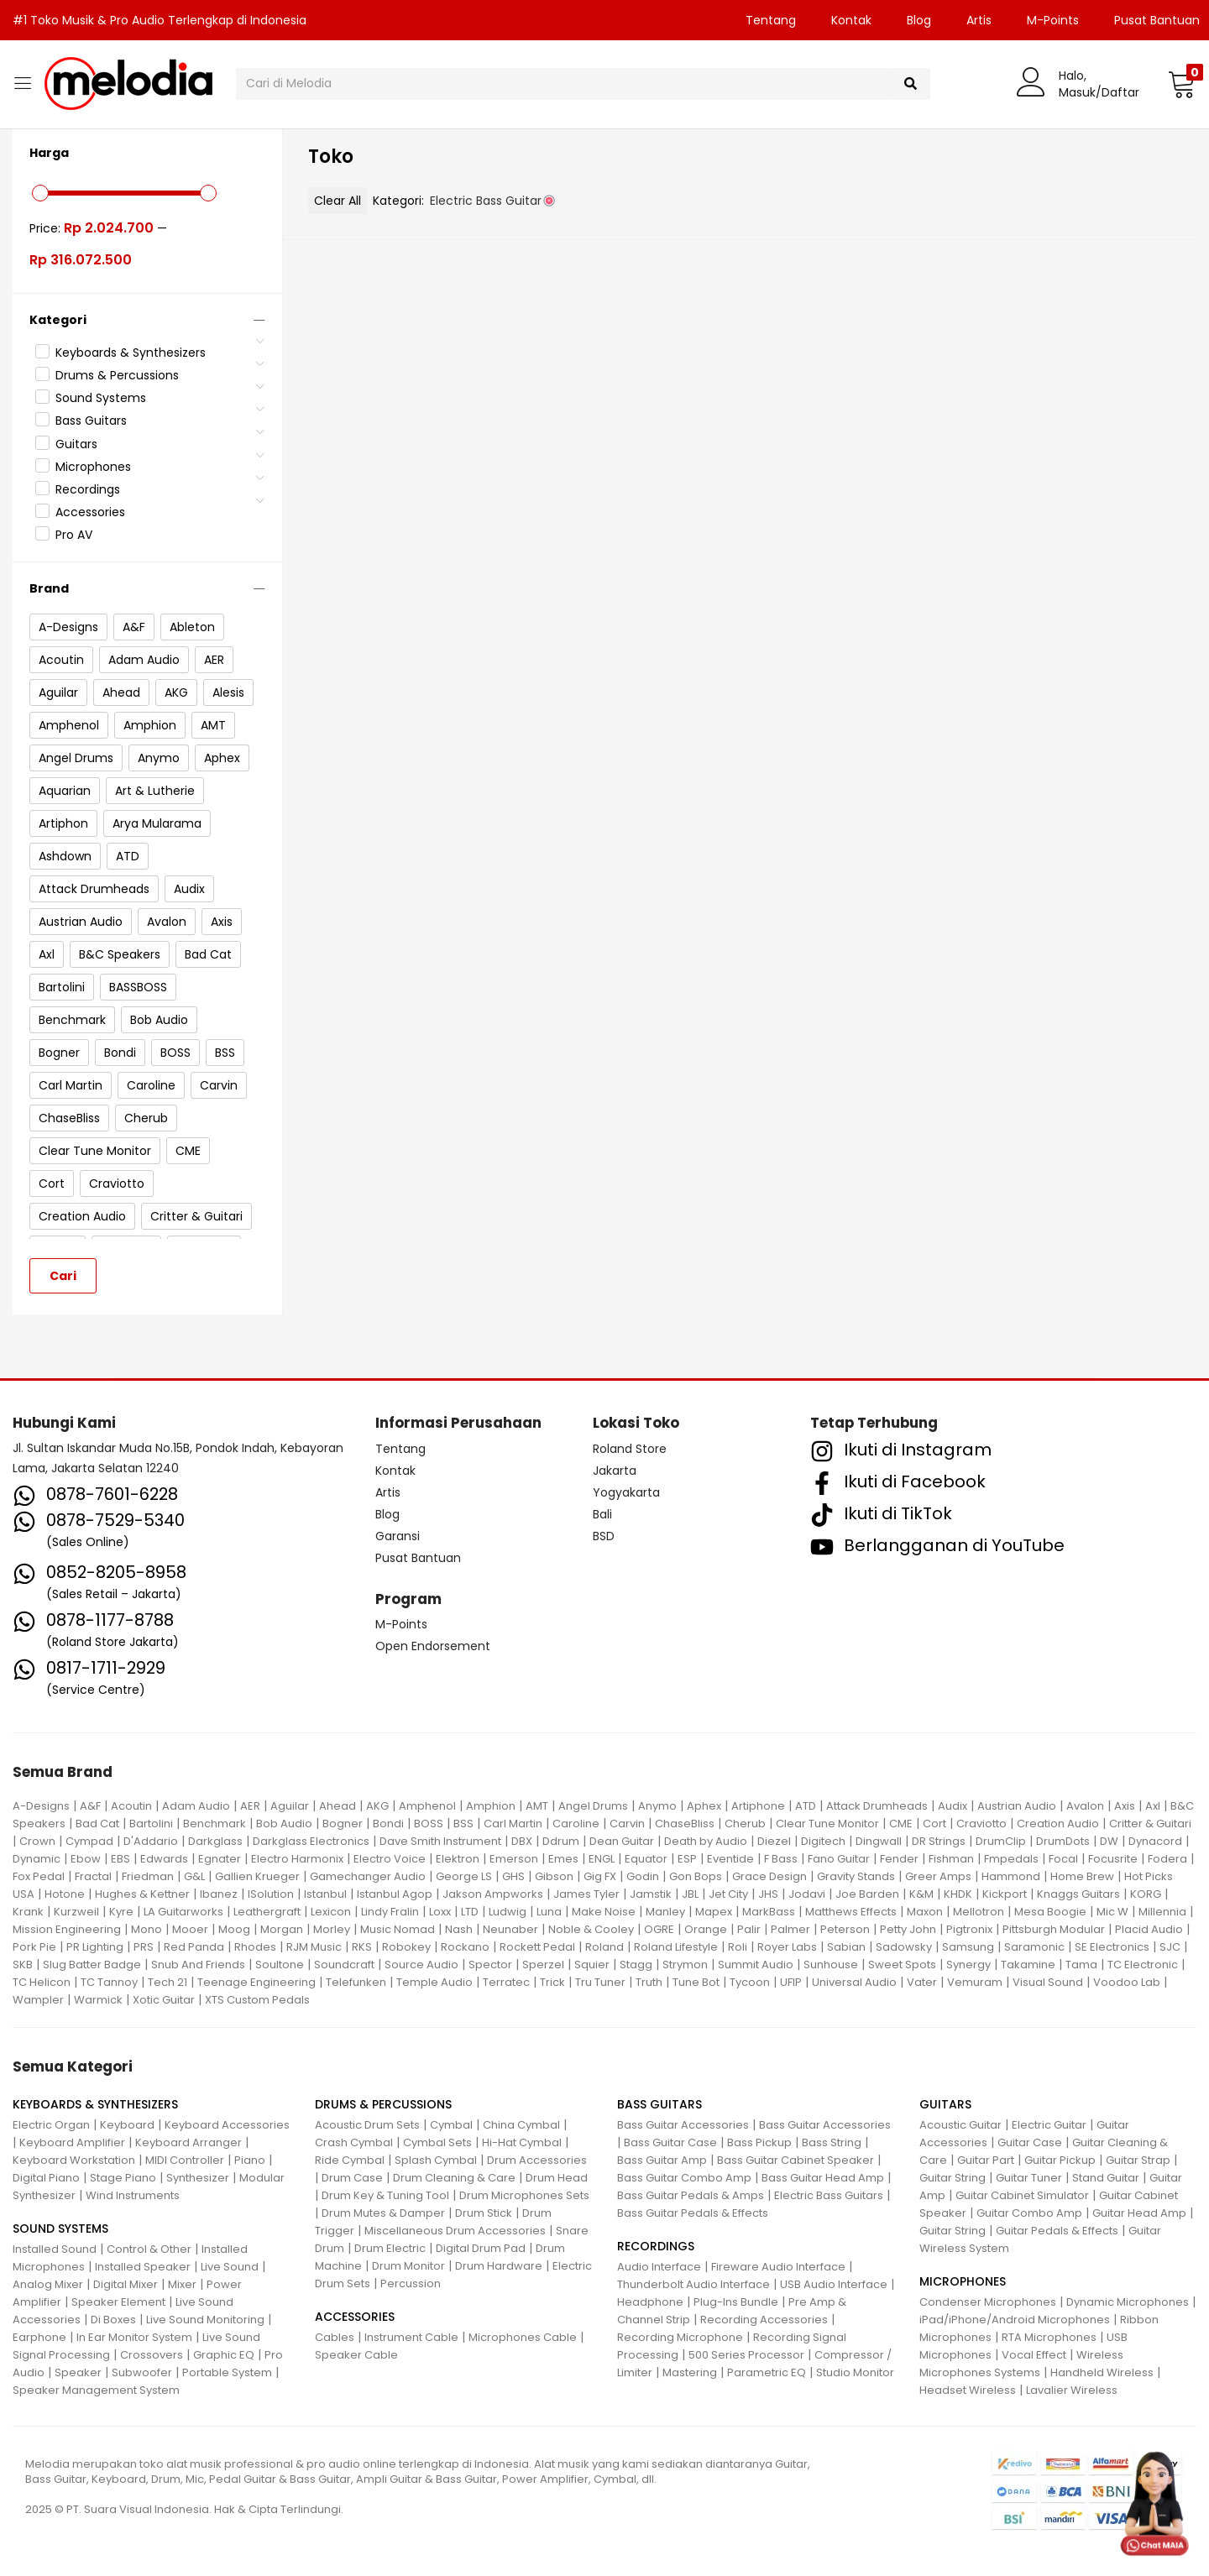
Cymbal (451, 2125)
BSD (604, 1536)
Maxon (925, 1912)
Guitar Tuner (1029, 2178)
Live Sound (230, 2267)
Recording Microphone (680, 2337)
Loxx (440, 1912)
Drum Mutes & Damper (383, 2213)
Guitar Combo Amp (1029, 2213)
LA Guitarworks (183, 1912)
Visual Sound (1048, 1982)
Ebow (86, 1859)
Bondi (388, 1823)
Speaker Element (118, 2302)
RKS (362, 1947)
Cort (934, 1823)
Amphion (491, 1806)
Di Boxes (113, 2320)
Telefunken (356, 1982)
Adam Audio (196, 1806)
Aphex (704, 1806)
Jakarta (614, 1470)
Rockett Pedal (537, 1947)
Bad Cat (97, 1823)
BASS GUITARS (659, 2104)
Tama (1081, 1964)
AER (250, 1806)
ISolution (271, 1894)
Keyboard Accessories (227, 2125)
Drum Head (557, 2178)
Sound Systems (100, 397)
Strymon (685, 1964)
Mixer (182, 2284)
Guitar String (952, 2178)
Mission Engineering (67, 1929)
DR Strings (939, 1841)
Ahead (337, 1806)
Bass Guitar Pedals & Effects (692, 2213)
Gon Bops (695, 1876)
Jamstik (651, 1894)
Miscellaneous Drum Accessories (455, 2231)
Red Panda (194, 1947)
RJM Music (314, 1947)
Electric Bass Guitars (828, 2195)
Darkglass (215, 1841)
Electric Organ (51, 2125)
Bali (602, 1514)
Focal (1063, 1859)
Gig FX (600, 1876)
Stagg (636, 1964)
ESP (687, 1859)
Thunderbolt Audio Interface (693, 2284)
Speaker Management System (96, 2390)
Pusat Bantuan (418, 1557)
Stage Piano (123, 2178)
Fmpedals (1011, 1859)
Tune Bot (696, 1982)
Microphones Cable (522, 2337)
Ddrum (560, 1841)
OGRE (659, 1929)
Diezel (774, 1841)
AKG (377, 1806)
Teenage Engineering (256, 1982)
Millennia (1162, 1912)
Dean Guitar (621, 1841)
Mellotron (978, 1912)
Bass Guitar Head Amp (823, 2178)
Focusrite (1113, 1859)
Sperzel (543, 1964)
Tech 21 (167, 1982)
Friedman (148, 1876)
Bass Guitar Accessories (683, 2125)
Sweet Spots (902, 1964)
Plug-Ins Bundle (735, 2302)
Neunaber (510, 1929)
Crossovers (151, 2355)
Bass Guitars (91, 420)
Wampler (38, 2000)
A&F (90, 1806)
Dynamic (36, 1859)
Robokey (406, 1947)
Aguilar (289, 1806)
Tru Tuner (600, 1982)
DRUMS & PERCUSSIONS (383, 2104)
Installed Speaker (143, 2267)
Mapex (713, 1912)
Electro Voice (389, 1859)
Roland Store (630, 1448)
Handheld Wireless (1102, 2372)
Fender (899, 1859)
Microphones (93, 466)
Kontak (851, 20)
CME (901, 1823)
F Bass (781, 1859)
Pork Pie (34, 1947)
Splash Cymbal (436, 2160)
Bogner (342, 1823)
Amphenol (427, 1806)
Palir (749, 1929)
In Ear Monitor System (134, 2337)
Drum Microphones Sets (524, 2195)
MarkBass (768, 1912)
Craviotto (981, 1823)
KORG (1145, 1894)
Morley (331, 1929)
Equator (646, 1859)
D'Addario (150, 1841)
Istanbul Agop (394, 1894)
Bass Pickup (759, 2142)
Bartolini (151, 1823)
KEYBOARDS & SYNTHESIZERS (95, 2104)
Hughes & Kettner (142, 1894)
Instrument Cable (411, 2337)
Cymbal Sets (437, 2142)
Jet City (728, 1894)
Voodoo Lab (1126, 1982)
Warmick (98, 2000)
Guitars (76, 444)
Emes (563, 1859)
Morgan (281, 1929)
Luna (549, 1912)
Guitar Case (1029, 2142)
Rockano (465, 1947)
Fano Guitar (839, 1859)
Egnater (219, 1859)
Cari (63, 1275)
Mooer (190, 1929)
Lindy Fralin (390, 1912)
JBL (690, 1894)
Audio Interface (659, 2267)
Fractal (93, 1876)
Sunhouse (830, 1964)
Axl (1152, 1806)
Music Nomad (397, 1929)
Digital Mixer (125, 2284)
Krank (28, 1912)
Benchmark (214, 1823)
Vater (922, 1982)
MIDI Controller (184, 2160)
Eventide (730, 1859)
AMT (537, 1806)
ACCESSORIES (355, 2316)
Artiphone (758, 1806)
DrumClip (1001, 1841)
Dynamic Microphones (1127, 2302)
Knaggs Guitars (1078, 1894)
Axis (1124, 1806)
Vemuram (974, 1982)
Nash (459, 1929)
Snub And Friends (198, 1964)
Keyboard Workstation (74, 2160)
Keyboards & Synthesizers (130, 352)
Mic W (1112, 1912)
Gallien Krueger (257, 1876)
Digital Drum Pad (481, 2248)
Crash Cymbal (354, 2142)
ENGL (602, 1859)
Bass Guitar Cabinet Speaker (795, 2160)
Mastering (689, 2372)
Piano (249, 2160)
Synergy (968, 1964)
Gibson (554, 1876)
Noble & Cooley (591, 1929)
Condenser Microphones (987, 2302)
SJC (1169, 1947)
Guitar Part (985, 2160)
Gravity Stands (856, 1876)
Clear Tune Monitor (827, 1823)
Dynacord (1155, 1841)
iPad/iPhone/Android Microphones (1014, 2320)
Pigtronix (969, 1929)
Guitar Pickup (1060, 2160)
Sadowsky (904, 1947)
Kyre (121, 1912)
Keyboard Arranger (188, 2142)
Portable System (227, 2372)
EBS (120, 1859)
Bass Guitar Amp (662, 2160)
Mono (146, 1929)
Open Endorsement (432, 1646)
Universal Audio (854, 1982)
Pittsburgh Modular (1053, 1929)
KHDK (958, 1894)
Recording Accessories (764, 2320)
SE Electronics (1112, 1947)
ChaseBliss (684, 1823)
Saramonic (1034, 1947)
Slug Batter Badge (92, 1964)
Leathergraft (267, 1912)
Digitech (823, 1841)
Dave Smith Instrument (440, 1841)
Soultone (279, 1964)
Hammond (1010, 1876)
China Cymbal (521, 2125)
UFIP (791, 1982)
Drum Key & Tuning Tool (385, 2195)
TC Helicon (42, 1982)
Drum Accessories (537, 2160)
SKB (23, 1964)
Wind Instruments (133, 2195)
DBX (521, 1841)
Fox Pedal (39, 1876)
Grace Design (769, 1876)
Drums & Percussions (117, 375)
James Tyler (586, 1894)
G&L (194, 1876)
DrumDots (1063, 1841)
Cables (334, 2337)
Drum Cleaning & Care (454, 2178)
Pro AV (73, 534)
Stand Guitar (1105, 2178)
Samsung (968, 1947)
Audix (952, 1806)
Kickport (1004, 1894)
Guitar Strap (1138, 2160)
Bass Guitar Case (670, 2142)
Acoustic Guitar (960, 2125)
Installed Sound (55, 2249)
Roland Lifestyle (676, 1947)
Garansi (397, 1536)
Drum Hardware (498, 2266)
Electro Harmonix (297, 1859)
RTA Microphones (1049, 2337)
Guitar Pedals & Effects (1057, 2231)
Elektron (457, 1859)
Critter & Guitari (1150, 1823)
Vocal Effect (1034, 2355)
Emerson (513, 1859)
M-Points (1053, 20)
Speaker (78, 2372)
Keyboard (127, 2125)
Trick (552, 1982)
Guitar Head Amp (1139, 2213)
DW (1109, 1841)
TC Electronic (1142, 1964)
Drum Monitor (408, 2266)
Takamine (1028, 1964)
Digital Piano (46, 2178)
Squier (592, 1964)
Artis (979, 20)
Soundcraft (344, 1964)
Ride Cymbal (350, 2160)
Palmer (790, 1929)
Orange (705, 1929)
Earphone (39, 2337)
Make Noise (604, 1912)
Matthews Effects (851, 1912)
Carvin (627, 1823)
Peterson (845, 1929)
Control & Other (149, 2249)
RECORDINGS (655, 2246)
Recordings (87, 489)
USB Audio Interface (833, 2284)
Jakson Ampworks (492, 1894)
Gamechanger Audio (368, 1876)
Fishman (951, 1859)
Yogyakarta (626, 1492)
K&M (921, 1894)
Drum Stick (483, 2213)
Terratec (506, 1982)
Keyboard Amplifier (72, 2142)
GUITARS (945, 2104)
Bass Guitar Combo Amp (684, 2178)
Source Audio (421, 1964)
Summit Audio (755, 1964)
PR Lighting (94, 1947)
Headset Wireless (967, 2390)
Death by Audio (705, 1841)
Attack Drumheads (877, 1806)
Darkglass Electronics (311, 1841)
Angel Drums (593, 1806)
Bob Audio (284, 1823)
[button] (1181, 83)
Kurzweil (76, 1912)
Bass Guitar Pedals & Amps (690, 2195)
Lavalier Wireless (1071, 2390)
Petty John (908, 1929)
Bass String (831, 2142)
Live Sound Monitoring (205, 2320)
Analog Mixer (48, 2284)
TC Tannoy (109, 1982)
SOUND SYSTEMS (60, 2228)
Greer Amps (938, 1876)
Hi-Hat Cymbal (522, 2142)
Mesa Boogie (1050, 1912)
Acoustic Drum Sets (367, 2125)
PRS (143, 1947)
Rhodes (255, 1947)
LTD (470, 1912)
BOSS (428, 1823)
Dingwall (879, 1841)
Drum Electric (390, 2248)
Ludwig (507, 1912)
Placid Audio (1149, 1929)
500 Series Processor (746, 2355)
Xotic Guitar (164, 2000)
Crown (37, 1841)
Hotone (64, 1894)
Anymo (657, 1806)
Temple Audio (434, 1982)
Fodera (1167, 1859)
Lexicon (331, 1912)
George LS (464, 1876)
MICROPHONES (962, 2281)
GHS (513, 1876)
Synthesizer (197, 2178)
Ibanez (219, 1894)
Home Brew (1082, 1876)
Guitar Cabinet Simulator (1022, 2195)
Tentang (771, 20)
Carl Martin (513, 1823)
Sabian (846, 1947)
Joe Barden (867, 1894)
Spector (490, 1964)
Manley (665, 1912)
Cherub (745, 1823)
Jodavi (806, 1894)
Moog (234, 1929)
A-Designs (41, 1806)
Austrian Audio (1016, 1806)
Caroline (575, 1823)
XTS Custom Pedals (257, 2000)
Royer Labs (787, 1947)
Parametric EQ (766, 2372)
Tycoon (750, 1982)
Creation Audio (1058, 1823)
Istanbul (325, 1894)
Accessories (90, 512)
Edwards (164, 1859)
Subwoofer (142, 2372)
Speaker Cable (356, 2355)
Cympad (89, 1841)
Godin (642, 1876)
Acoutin (131, 1806)
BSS (463, 1823)
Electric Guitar (1049, 2125)
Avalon (1085, 1806)
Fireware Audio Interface (778, 2267)
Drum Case (352, 2178)
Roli (737, 1947)
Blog (919, 20)
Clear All (337, 200)
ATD (805, 1806)
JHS (768, 1894)
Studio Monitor (855, 2372)
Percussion (410, 2283)
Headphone (650, 2302)
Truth (649, 1982)
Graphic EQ (223, 2355)
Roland (604, 1947)
